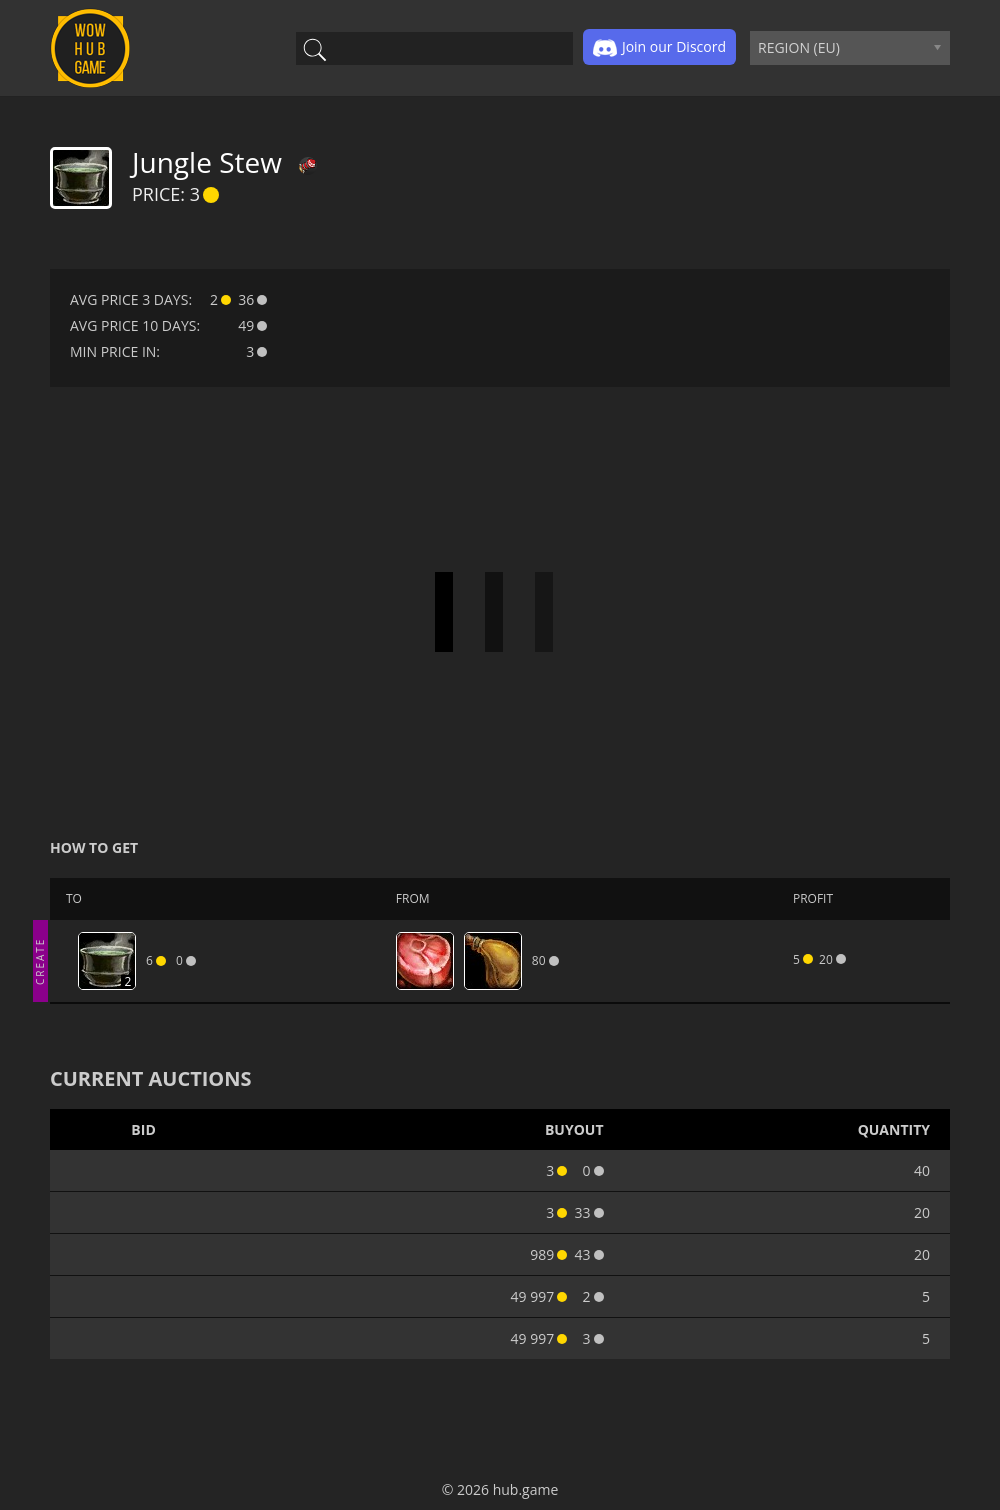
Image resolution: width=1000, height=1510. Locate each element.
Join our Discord (659, 48)
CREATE (40, 960)
